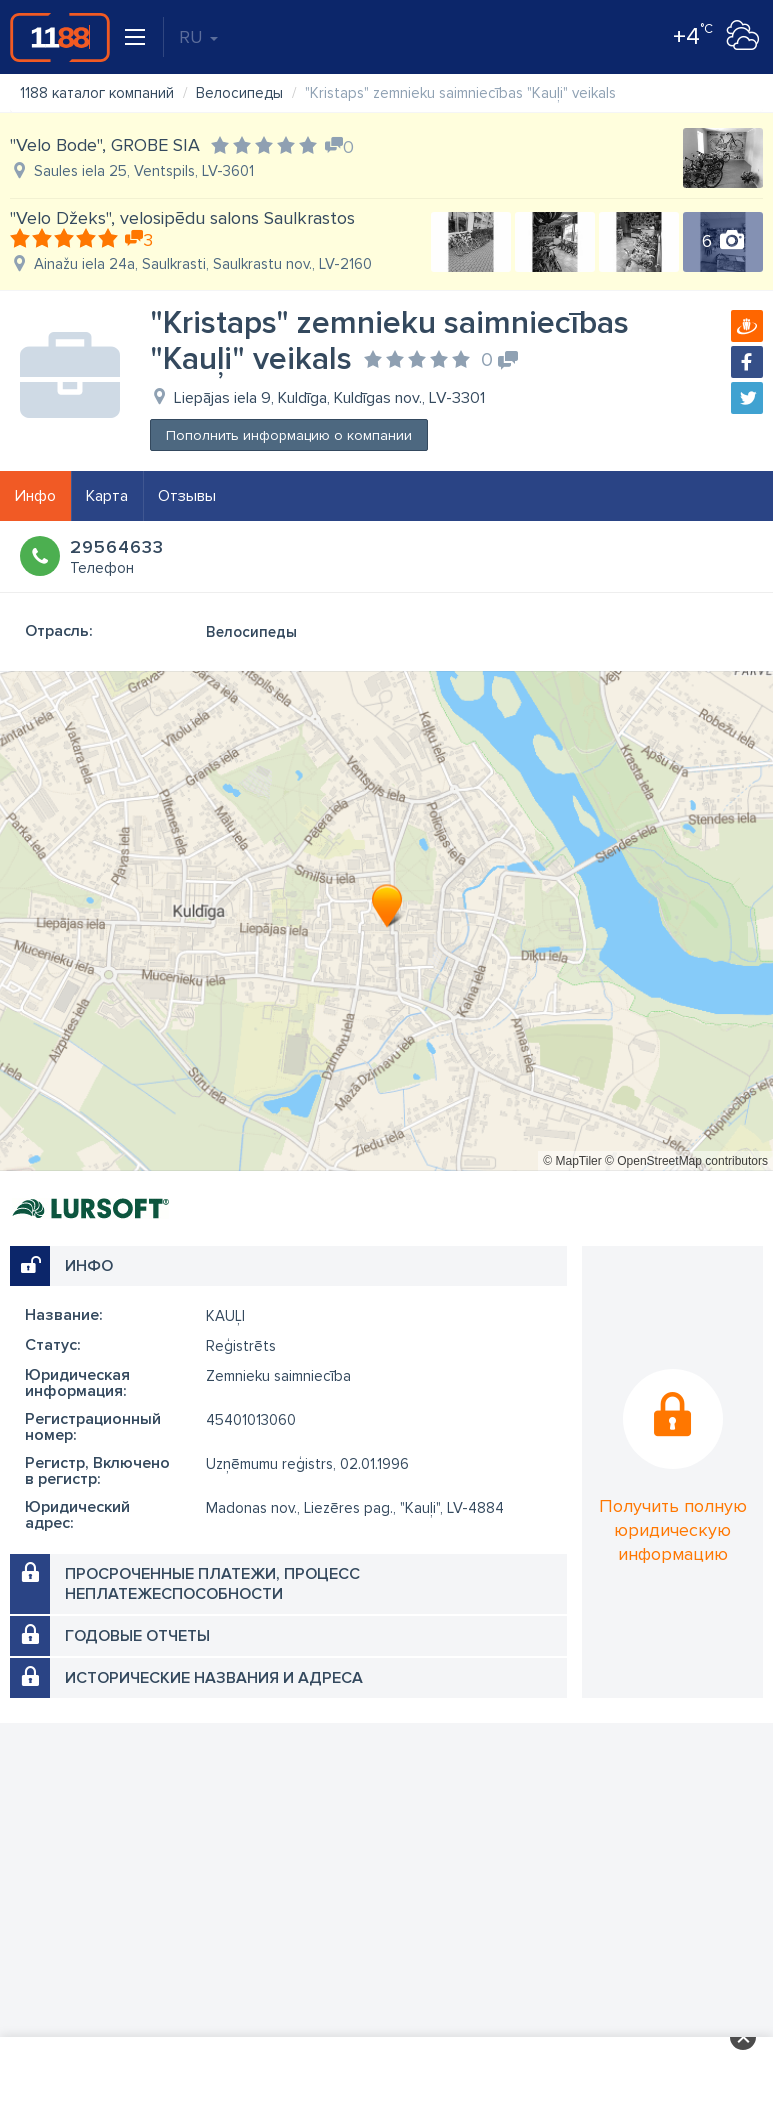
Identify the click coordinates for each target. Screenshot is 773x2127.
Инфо (35, 496)
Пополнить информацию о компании (289, 435)
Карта (107, 496)
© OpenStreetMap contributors (686, 1161)
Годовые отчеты (137, 1636)
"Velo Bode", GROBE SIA (105, 145)
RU (198, 37)
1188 (60, 37)
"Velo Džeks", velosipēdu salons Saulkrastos (182, 218)
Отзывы (187, 496)
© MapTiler (572, 1161)
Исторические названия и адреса (214, 1678)
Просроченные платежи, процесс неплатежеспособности (212, 1584)
